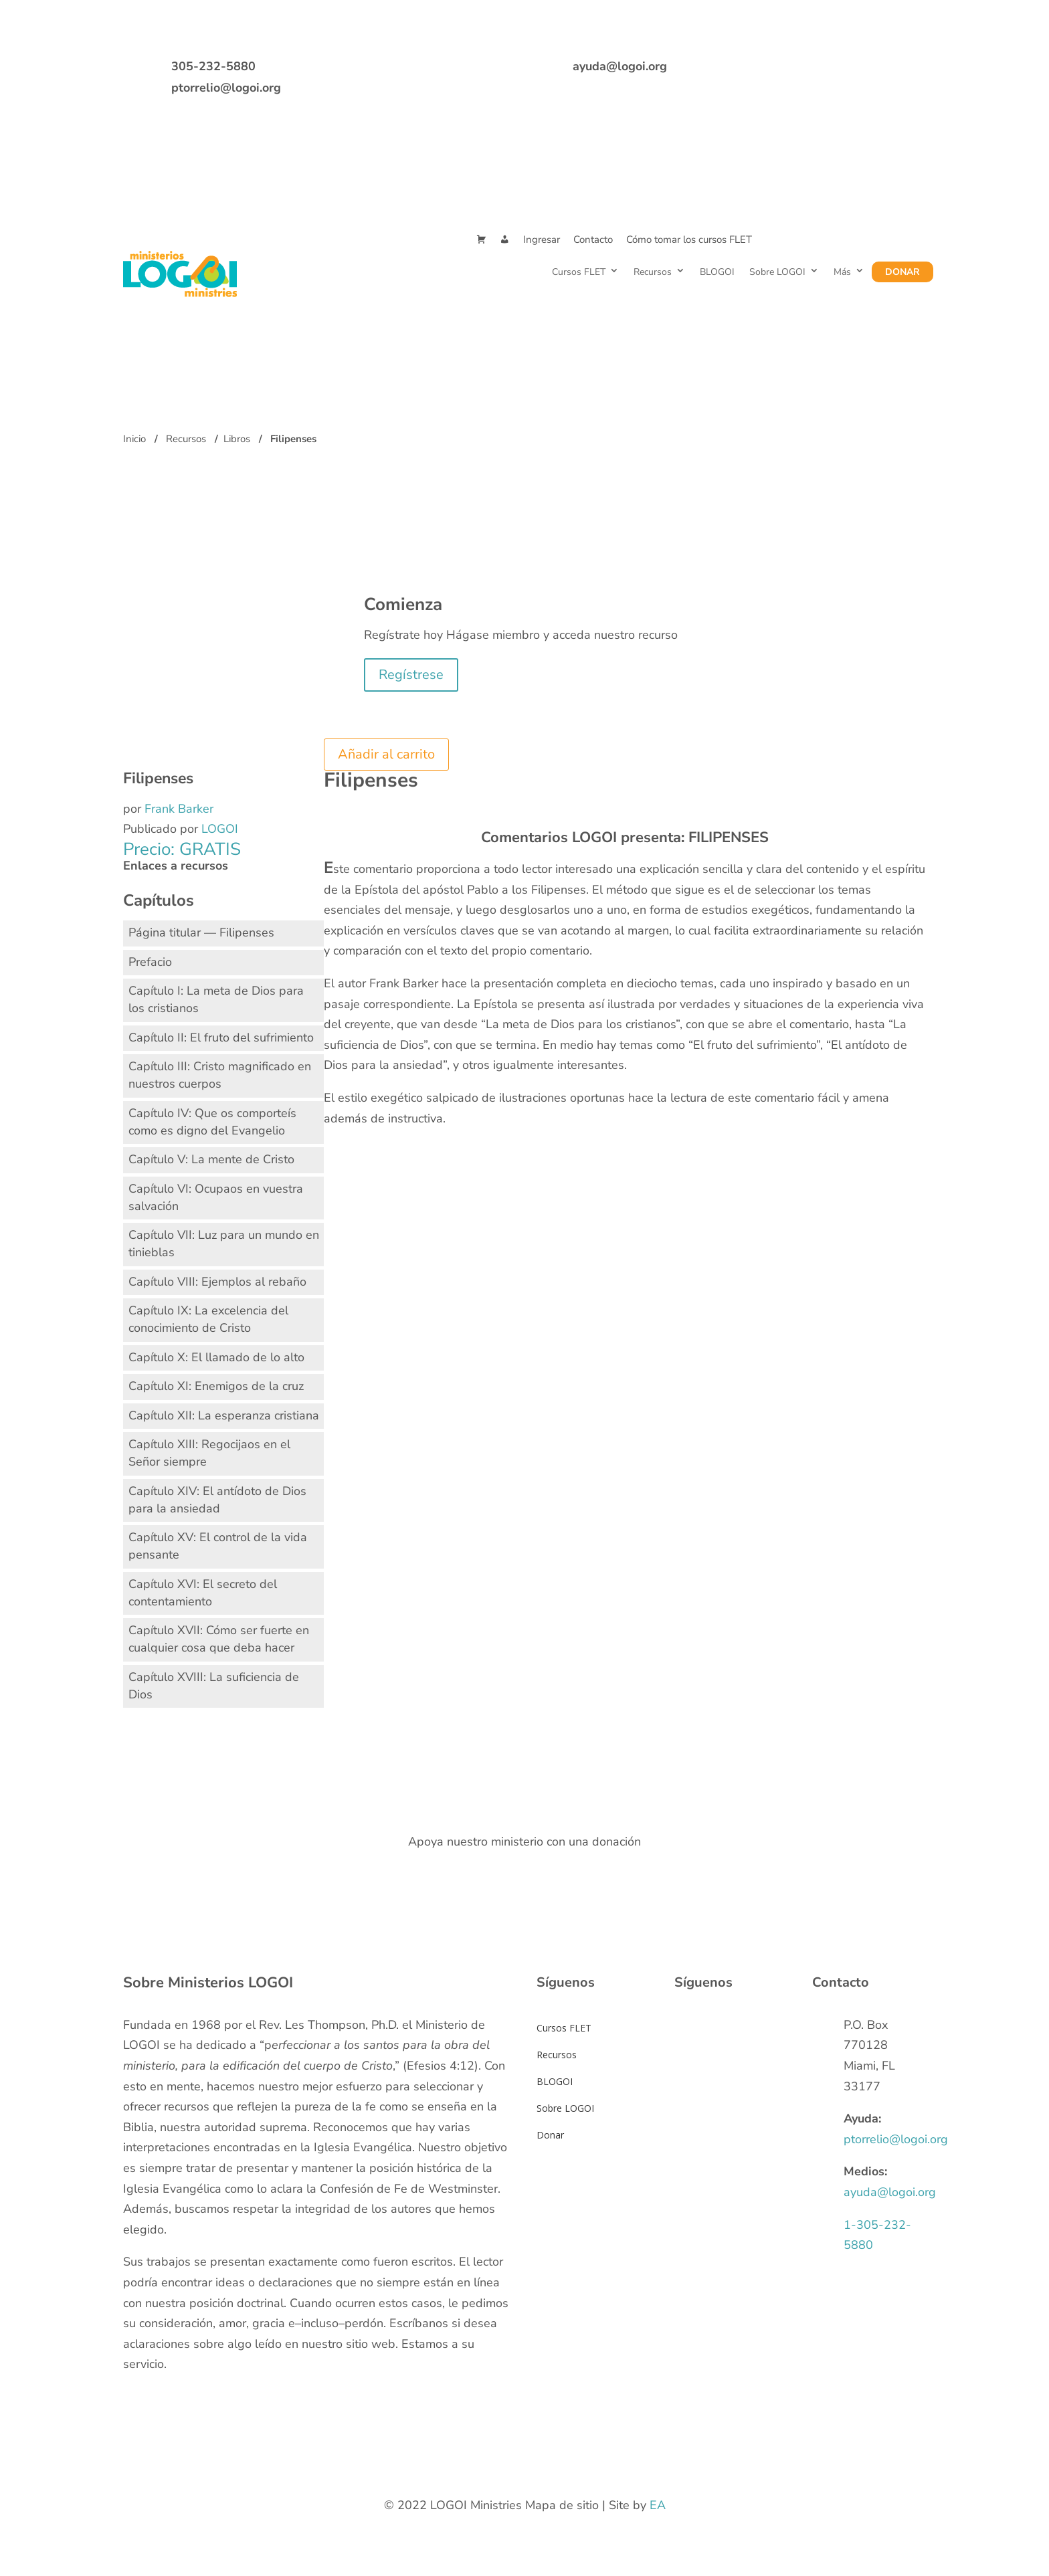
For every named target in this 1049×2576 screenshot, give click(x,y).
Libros (236, 438)
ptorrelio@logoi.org (226, 88)
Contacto (593, 239)
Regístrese (411, 675)
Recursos (653, 272)
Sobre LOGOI (777, 272)
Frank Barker (179, 809)
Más (842, 272)
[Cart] (481, 240)
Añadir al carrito (386, 754)
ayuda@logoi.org (620, 66)
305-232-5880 (213, 66)
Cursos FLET (578, 272)
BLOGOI (717, 272)
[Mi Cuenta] (504, 240)
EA (658, 2505)
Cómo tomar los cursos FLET (689, 239)
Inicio (134, 438)
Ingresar (541, 239)
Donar (902, 272)
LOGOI (219, 829)
